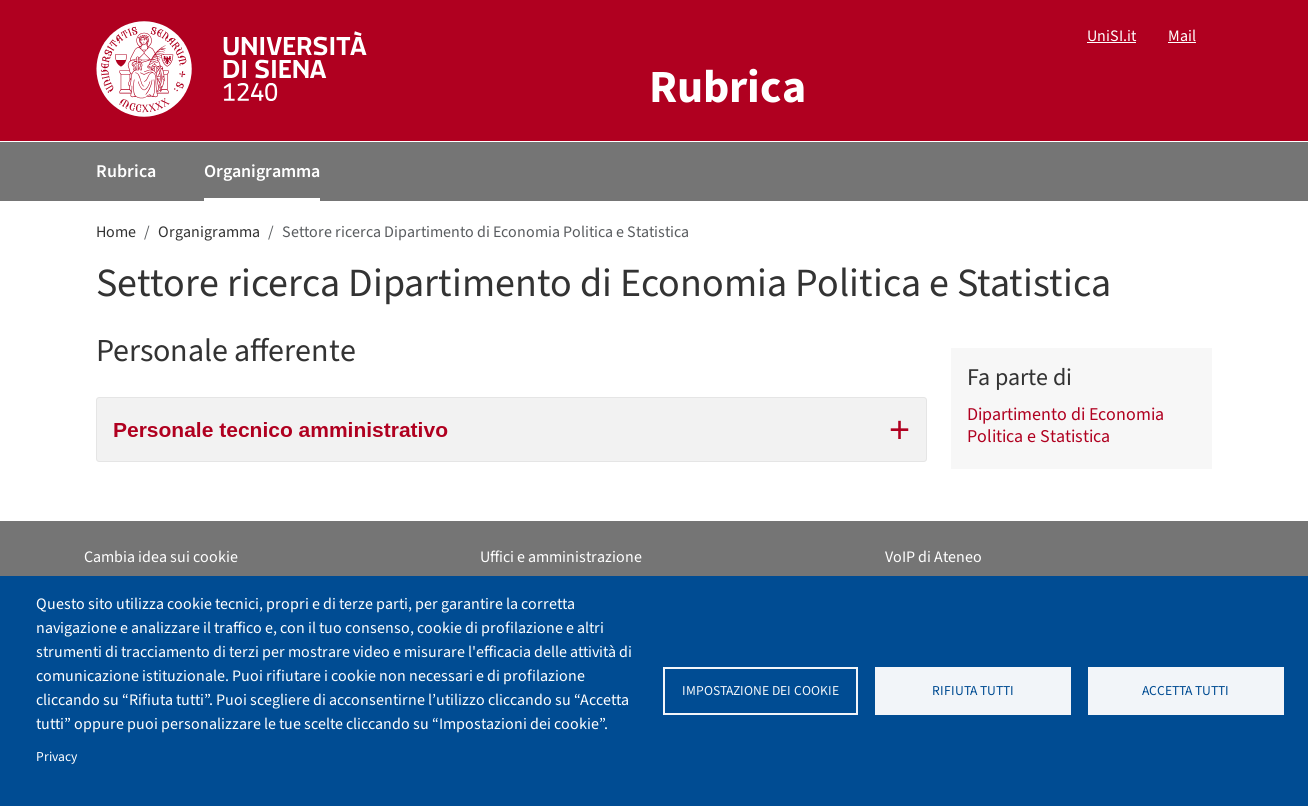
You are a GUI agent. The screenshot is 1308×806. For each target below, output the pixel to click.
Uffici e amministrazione (561, 557)
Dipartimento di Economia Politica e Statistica (1065, 425)
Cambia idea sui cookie (161, 557)
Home (116, 232)
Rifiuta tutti (973, 690)
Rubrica (126, 171)
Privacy (56, 756)
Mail (1182, 36)
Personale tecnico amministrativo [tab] (511, 427)
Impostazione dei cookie (760, 690)
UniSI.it (1111, 36)
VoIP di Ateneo (933, 557)
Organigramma (262, 171)
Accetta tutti (1185, 690)
